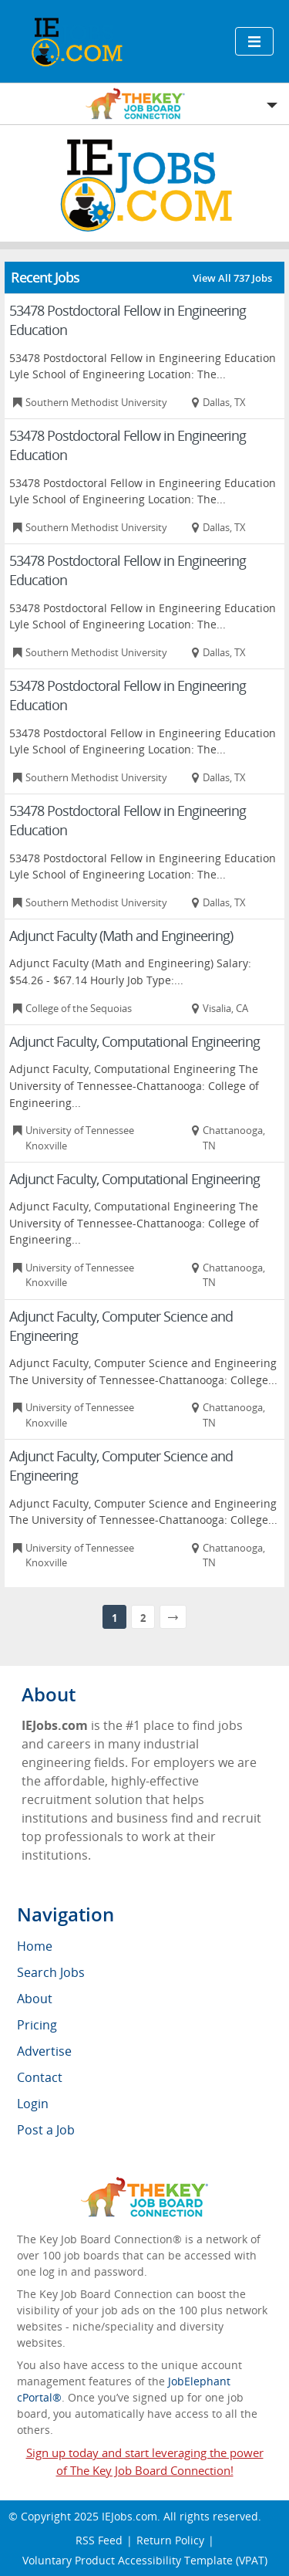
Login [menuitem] (33, 2103)
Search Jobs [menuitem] (51, 1972)
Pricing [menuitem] (37, 2024)
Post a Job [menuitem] (46, 2129)
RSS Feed (99, 2540)
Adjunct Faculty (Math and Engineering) (121, 935)
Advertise (44, 2051)
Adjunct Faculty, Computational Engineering (134, 1041)
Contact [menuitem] (39, 2077)
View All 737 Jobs (232, 278)
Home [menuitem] (34, 1946)
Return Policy (170, 2540)
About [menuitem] (34, 1998)
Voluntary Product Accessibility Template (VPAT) (144, 2560)
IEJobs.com (129, 2516)
